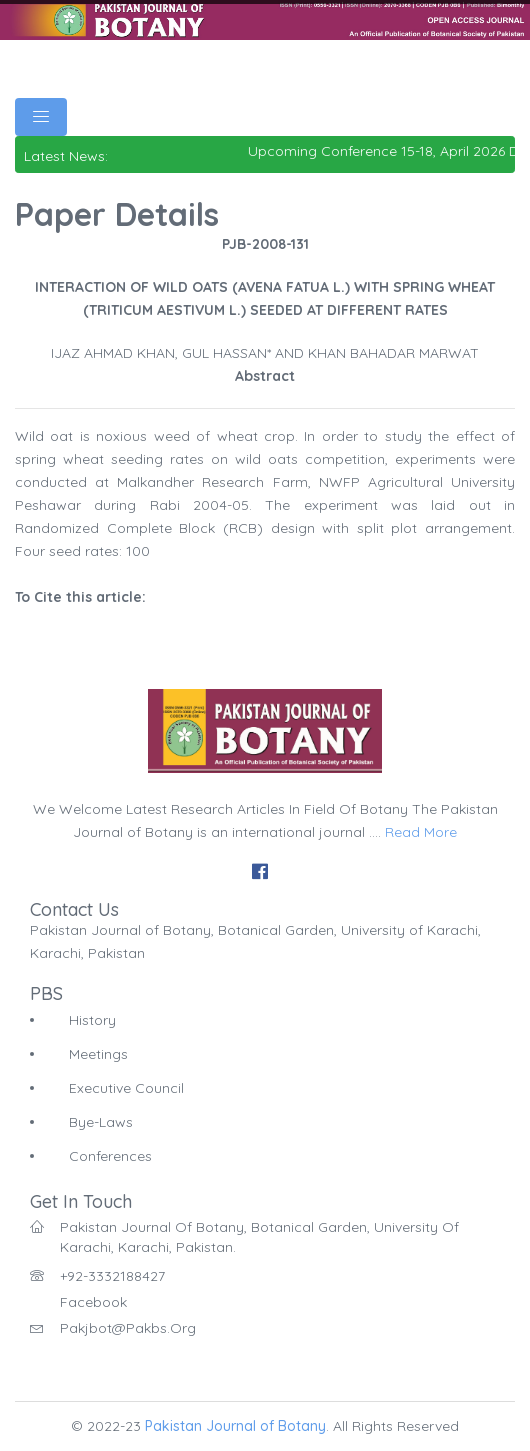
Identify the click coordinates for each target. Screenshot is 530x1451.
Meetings (98, 1054)
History (92, 1020)
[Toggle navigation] (41, 117)
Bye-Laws (101, 1122)
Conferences (110, 1156)
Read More (421, 832)
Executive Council (126, 1088)
